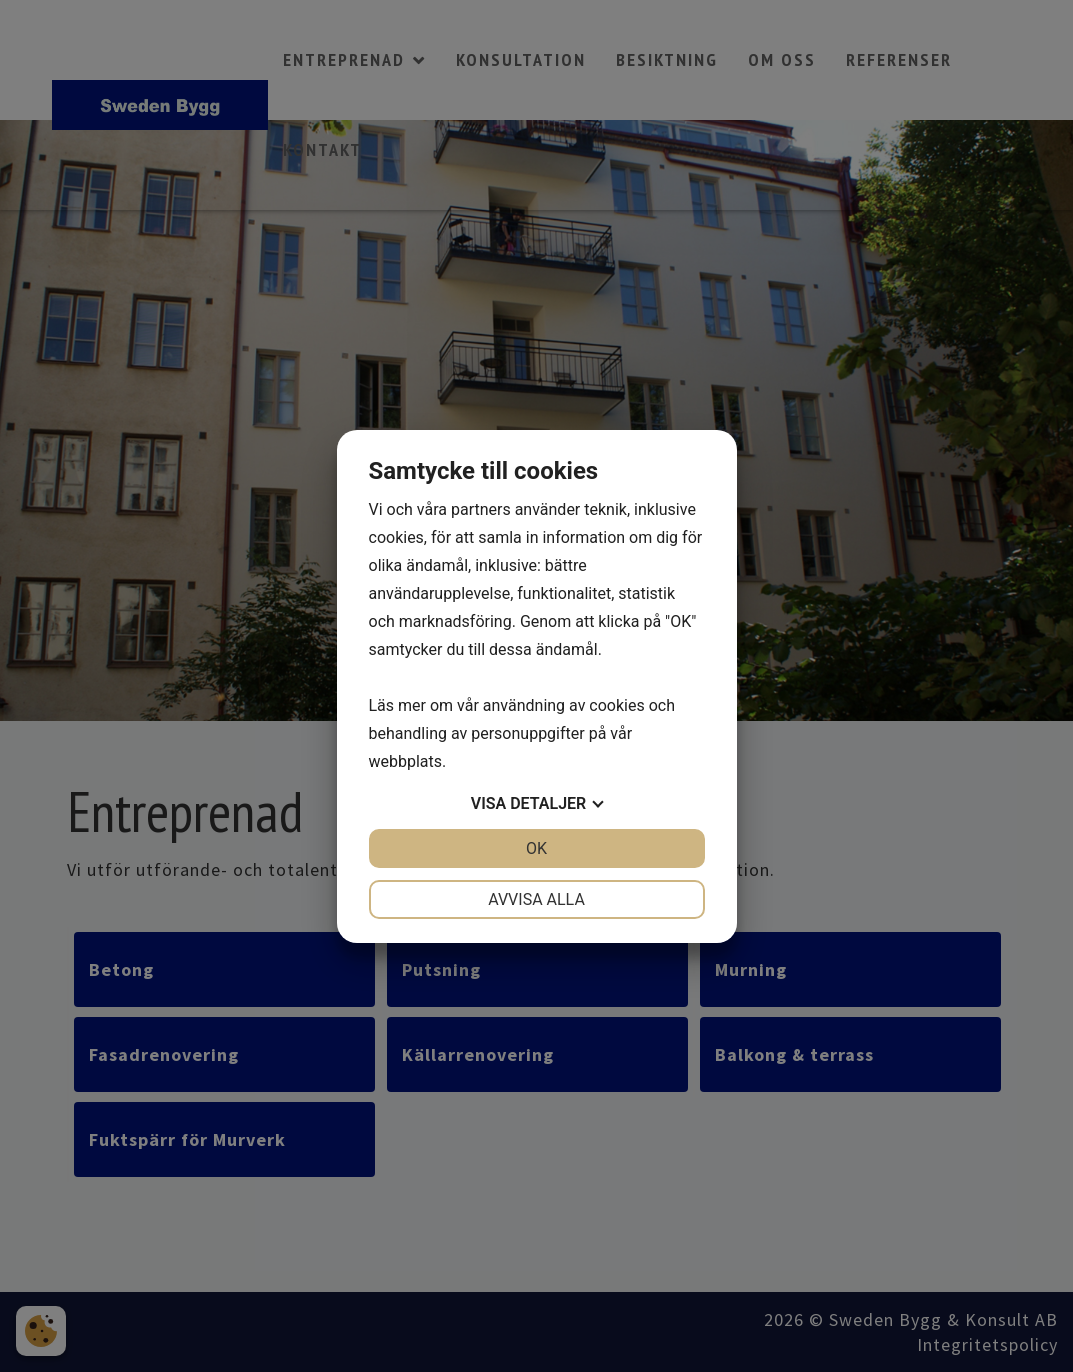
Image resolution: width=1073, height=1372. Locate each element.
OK (536, 848)
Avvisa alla (536, 899)
